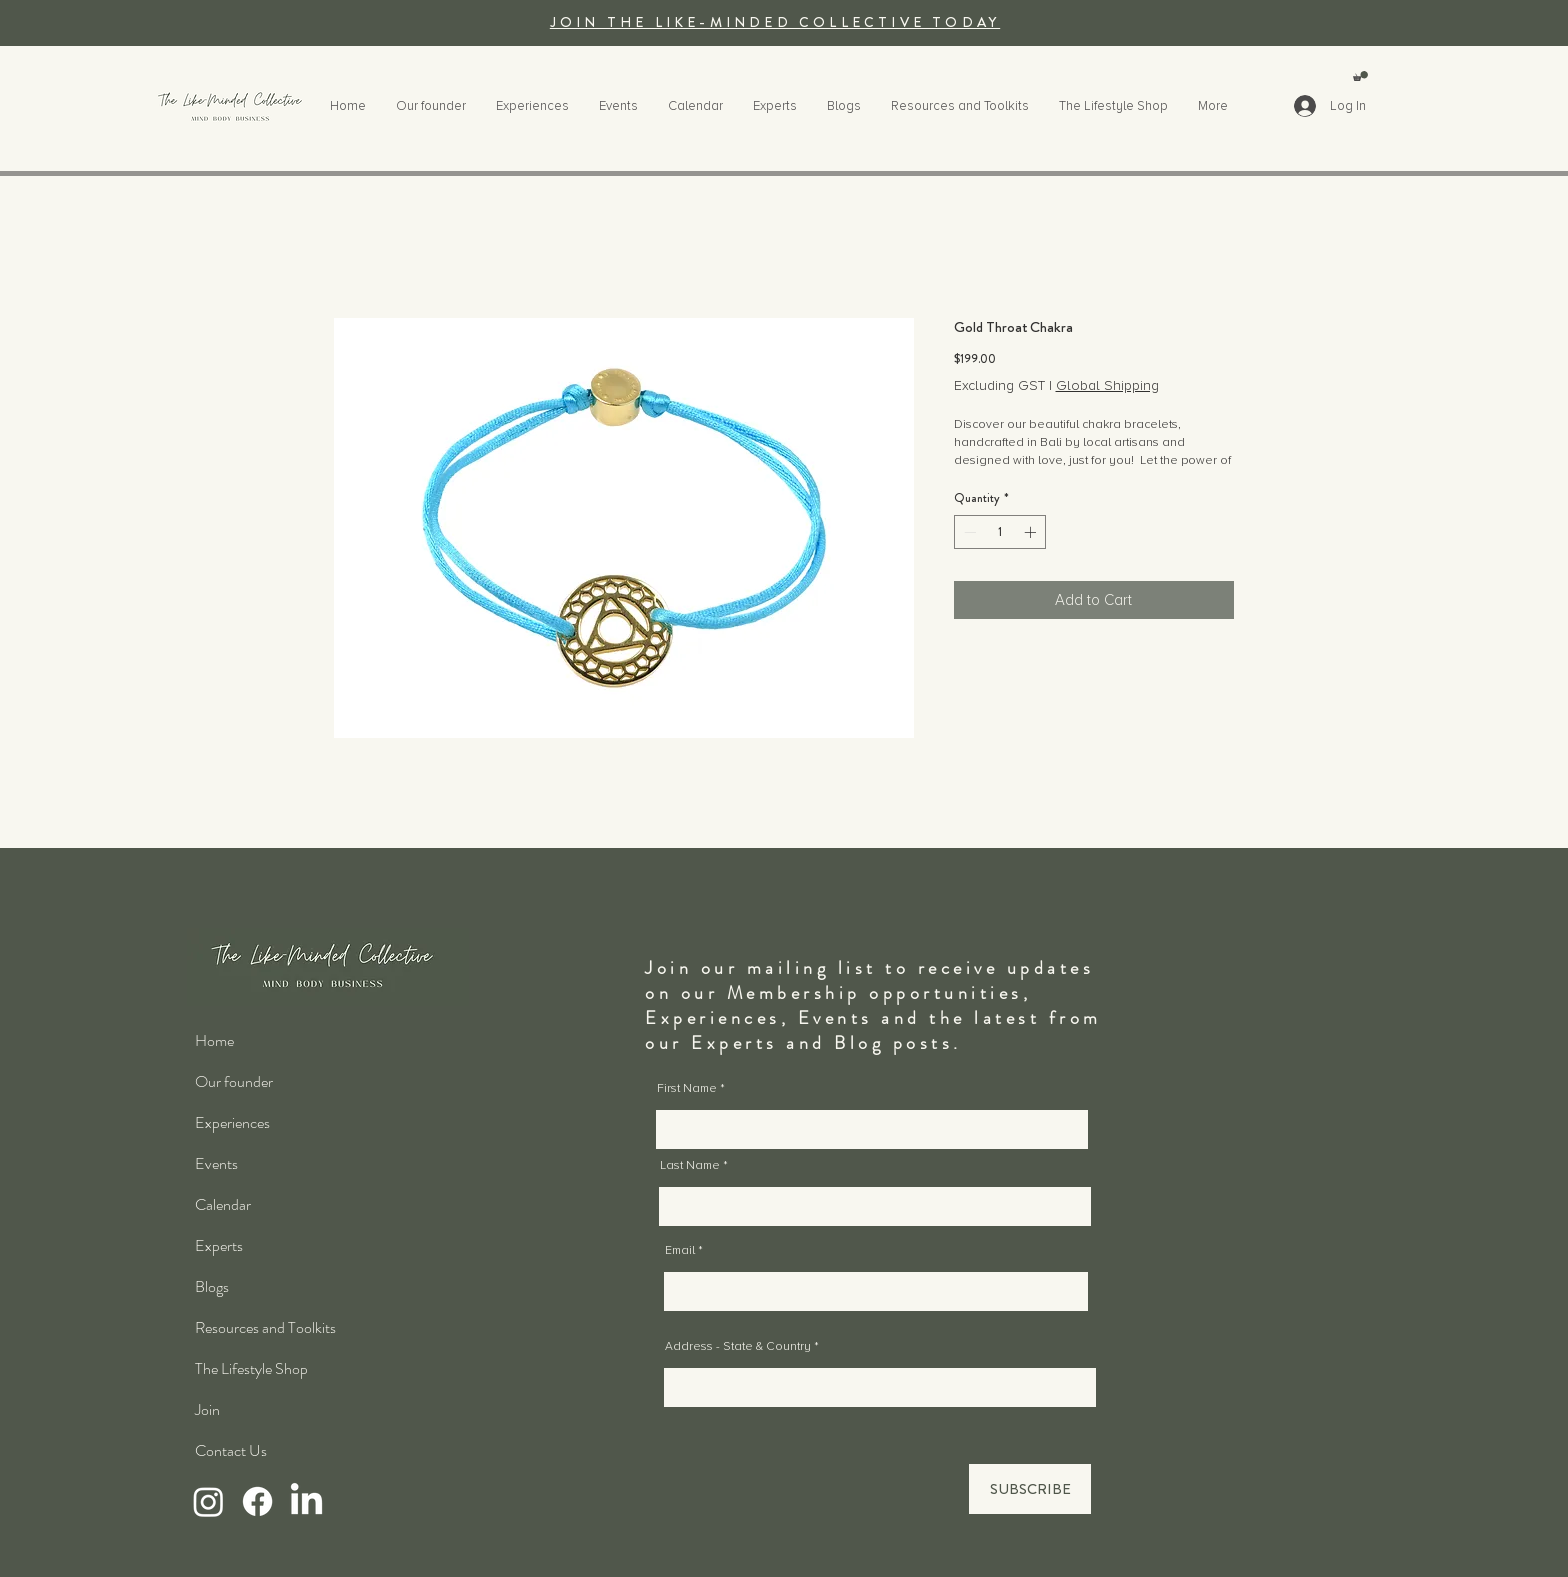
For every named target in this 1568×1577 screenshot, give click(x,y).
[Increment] (1032, 532)
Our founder (234, 1081)
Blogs (212, 1286)
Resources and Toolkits (265, 1327)
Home (214, 1040)
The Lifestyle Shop (251, 1368)
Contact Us (231, 1450)
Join (207, 1409)
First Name (687, 1089)
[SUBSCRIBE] (1030, 1489)
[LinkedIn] (306, 1501)
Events (216, 1163)
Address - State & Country (738, 1347)
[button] (1360, 76)
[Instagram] (208, 1501)
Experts (219, 1245)
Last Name (690, 1166)
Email (680, 1251)
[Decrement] (968, 532)
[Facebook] (257, 1501)
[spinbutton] (1000, 532)
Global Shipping (1107, 385)
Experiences (232, 1122)
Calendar (223, 1204)
